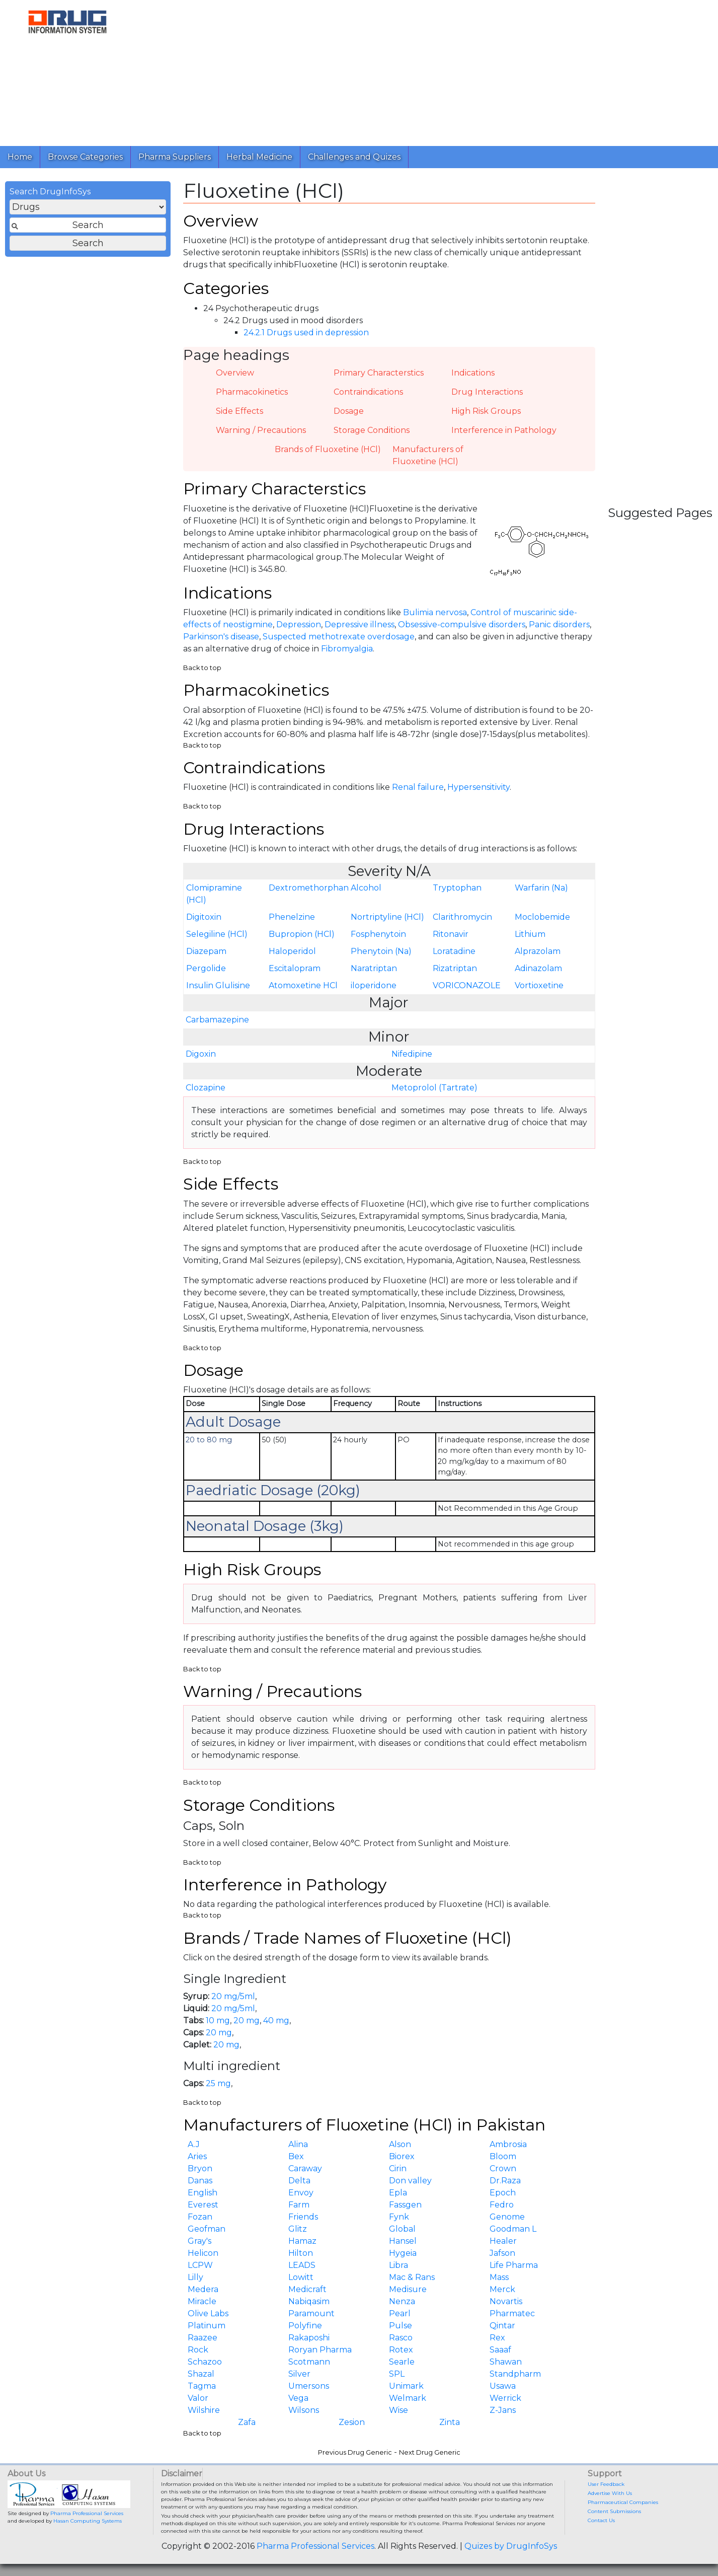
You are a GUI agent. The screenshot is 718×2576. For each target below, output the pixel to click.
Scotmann (309, 2362)
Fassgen (405, 2205)
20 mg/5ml (233, 1996)
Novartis (506, 2301)
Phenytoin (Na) (381, 951)
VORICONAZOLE (467, 985)
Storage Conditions (372, 430)
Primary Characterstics (379, 373)
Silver (299, 2374)
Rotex (401, 2349)
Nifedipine (411, 1054)
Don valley (410, 2180)
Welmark (407, 2398)
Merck (502, 2289)
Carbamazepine (217, 1019)
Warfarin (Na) (541, 888)
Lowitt (300, 2277)
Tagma (202, 2386)
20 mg (246, 2020)
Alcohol (366, 888)
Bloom (503, 2156)
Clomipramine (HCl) (214, 894)
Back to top (202, 668)
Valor (198, 2398)
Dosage (349, 411)
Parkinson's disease (221, 636)
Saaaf (500, 2349)
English (202, 2192)
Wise (398, 2410)
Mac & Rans (412, 2277)
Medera (203, 2289)
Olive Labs (208, 2313)
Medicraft (307, 2289)
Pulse (400, 2325)
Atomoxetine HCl (303, 985)
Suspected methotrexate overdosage (339, 636)
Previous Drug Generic (355, 2452)
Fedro (502, 2205)
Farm (298, 2205)
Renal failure (418, 787)
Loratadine (454, 951)
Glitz (297, 2229)
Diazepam (206, 951)
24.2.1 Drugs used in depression (306, 332)
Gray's (199, 2241)
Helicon (203, 2253)
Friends (303, 2217)
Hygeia (403, 2253)
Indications (473, 373)
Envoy (300, 2192)
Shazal (201, 2374)
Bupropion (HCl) (302, 934)
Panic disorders (559, 624)
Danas (200, 2180)
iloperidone (373, 985)
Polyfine (305, 2325)
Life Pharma (514, 2265)
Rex (497, 2337)
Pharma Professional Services (86, 2513)
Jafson (502, 2253)
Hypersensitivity (478, 787)
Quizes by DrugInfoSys (510, 2546)
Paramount (311, 2313)
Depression (298, 624)
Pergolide (206, 968)
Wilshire (204, 2410)
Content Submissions (614, 2511)
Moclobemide (542, 917)
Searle (402, 2362)
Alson (400, 2144)
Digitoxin (203, 917)
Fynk (399, 2217)
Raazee (202, 2337)
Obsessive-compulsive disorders (461, 624)
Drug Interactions (487, 392)
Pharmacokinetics (252, 392)
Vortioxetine (539, 985)
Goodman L (513, 2229)
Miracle (202, 2301)
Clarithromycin (462, 917)
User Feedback (606, 2484)
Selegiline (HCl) (217, 934)
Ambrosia (508, 2144)
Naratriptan (374, 968)
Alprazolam (538, 951)
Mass (499, 2277)
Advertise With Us (610, 2493)
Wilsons (303, 2410)
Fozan (200, 2217)
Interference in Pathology (503, 430)
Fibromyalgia (347, 648)
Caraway (305, 2168)
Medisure (408, 2289)
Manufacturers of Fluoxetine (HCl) (427, 455)
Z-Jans (503, 2410)
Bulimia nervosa (435, 612)
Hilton (300, 2253)
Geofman (206, 2229)
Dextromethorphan (308, 888)
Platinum (206, 2325)
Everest (203, 2205)
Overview (235, 373)
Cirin (398, 2168)
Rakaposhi (309, 2337)
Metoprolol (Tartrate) (434, 1087)
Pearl (400, 2313)
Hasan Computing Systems (87, 2521)
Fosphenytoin (378, 934)
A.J (194, 2144)
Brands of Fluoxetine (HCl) (328, 449)
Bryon (200, 2168)
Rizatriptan (455, 968)
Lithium (530, 934)
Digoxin (201, 1054)
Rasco (401, 2337)
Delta (299, 2180)
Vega (298, 2398)
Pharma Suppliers (174, 157)
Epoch (503, 2192)
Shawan (506, 2362)
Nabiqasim (309, 2301)
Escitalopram (295, 968)
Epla (398, 2192)
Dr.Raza (505, 2180)
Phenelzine (292, 917)
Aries (197, 2156)
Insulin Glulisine (218, 985)
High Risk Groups (486, 411)
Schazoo (205, 2362)
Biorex (402, 2156)
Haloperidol (292, 951)
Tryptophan (457, 888)
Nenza (402, 2301)
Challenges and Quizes (354, 157)
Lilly (195, 2277)
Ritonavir (450, 934)
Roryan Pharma (320, 2349)
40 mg (276, 2020)
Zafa (247, 2422)
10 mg (218, 2020)
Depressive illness (359, 624)
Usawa (503, 2386)
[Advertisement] (422, 70)
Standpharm (515, 2374)
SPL (397, 2374)
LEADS (301, 2265)
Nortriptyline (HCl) (387, 917)
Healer (503, 2241)
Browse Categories (85, 157)
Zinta (449, 2422)
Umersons (308, 2386)
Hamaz (302, 2241)
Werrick (505, 2398)
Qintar (502, 2325)
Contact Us (601, 2520)
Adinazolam (538, 968)
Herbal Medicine (259, 157)
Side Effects (239, 411)
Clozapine (205, 1087)
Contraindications (368, 392)
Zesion (352, 2422)
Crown (503, 2168)
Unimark (406, 2386)
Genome (507, 2217)
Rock (198, 2349)
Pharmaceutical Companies (623, 2502)
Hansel (403, 2241)
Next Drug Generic (429, 2452)
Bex (296, 2156)
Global (402, 2229)
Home (20, 157)
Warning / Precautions (261, 430)
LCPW (200, 2265)
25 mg (218, 2083)
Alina (298, 2144)
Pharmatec (512, 2313)
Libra (398, 2265)
